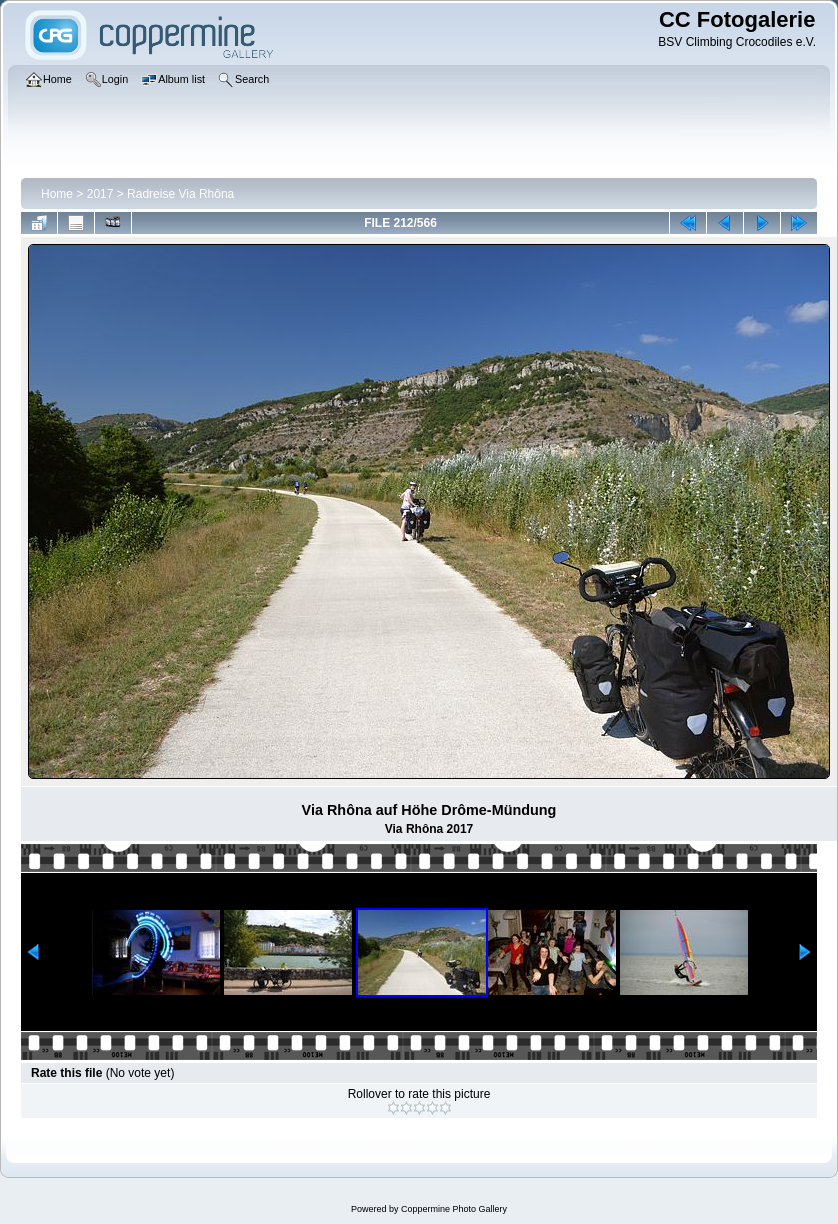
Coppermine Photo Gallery (454, 1209)
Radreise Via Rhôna (180, 194)
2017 (100, 194)
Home (57, 194)
